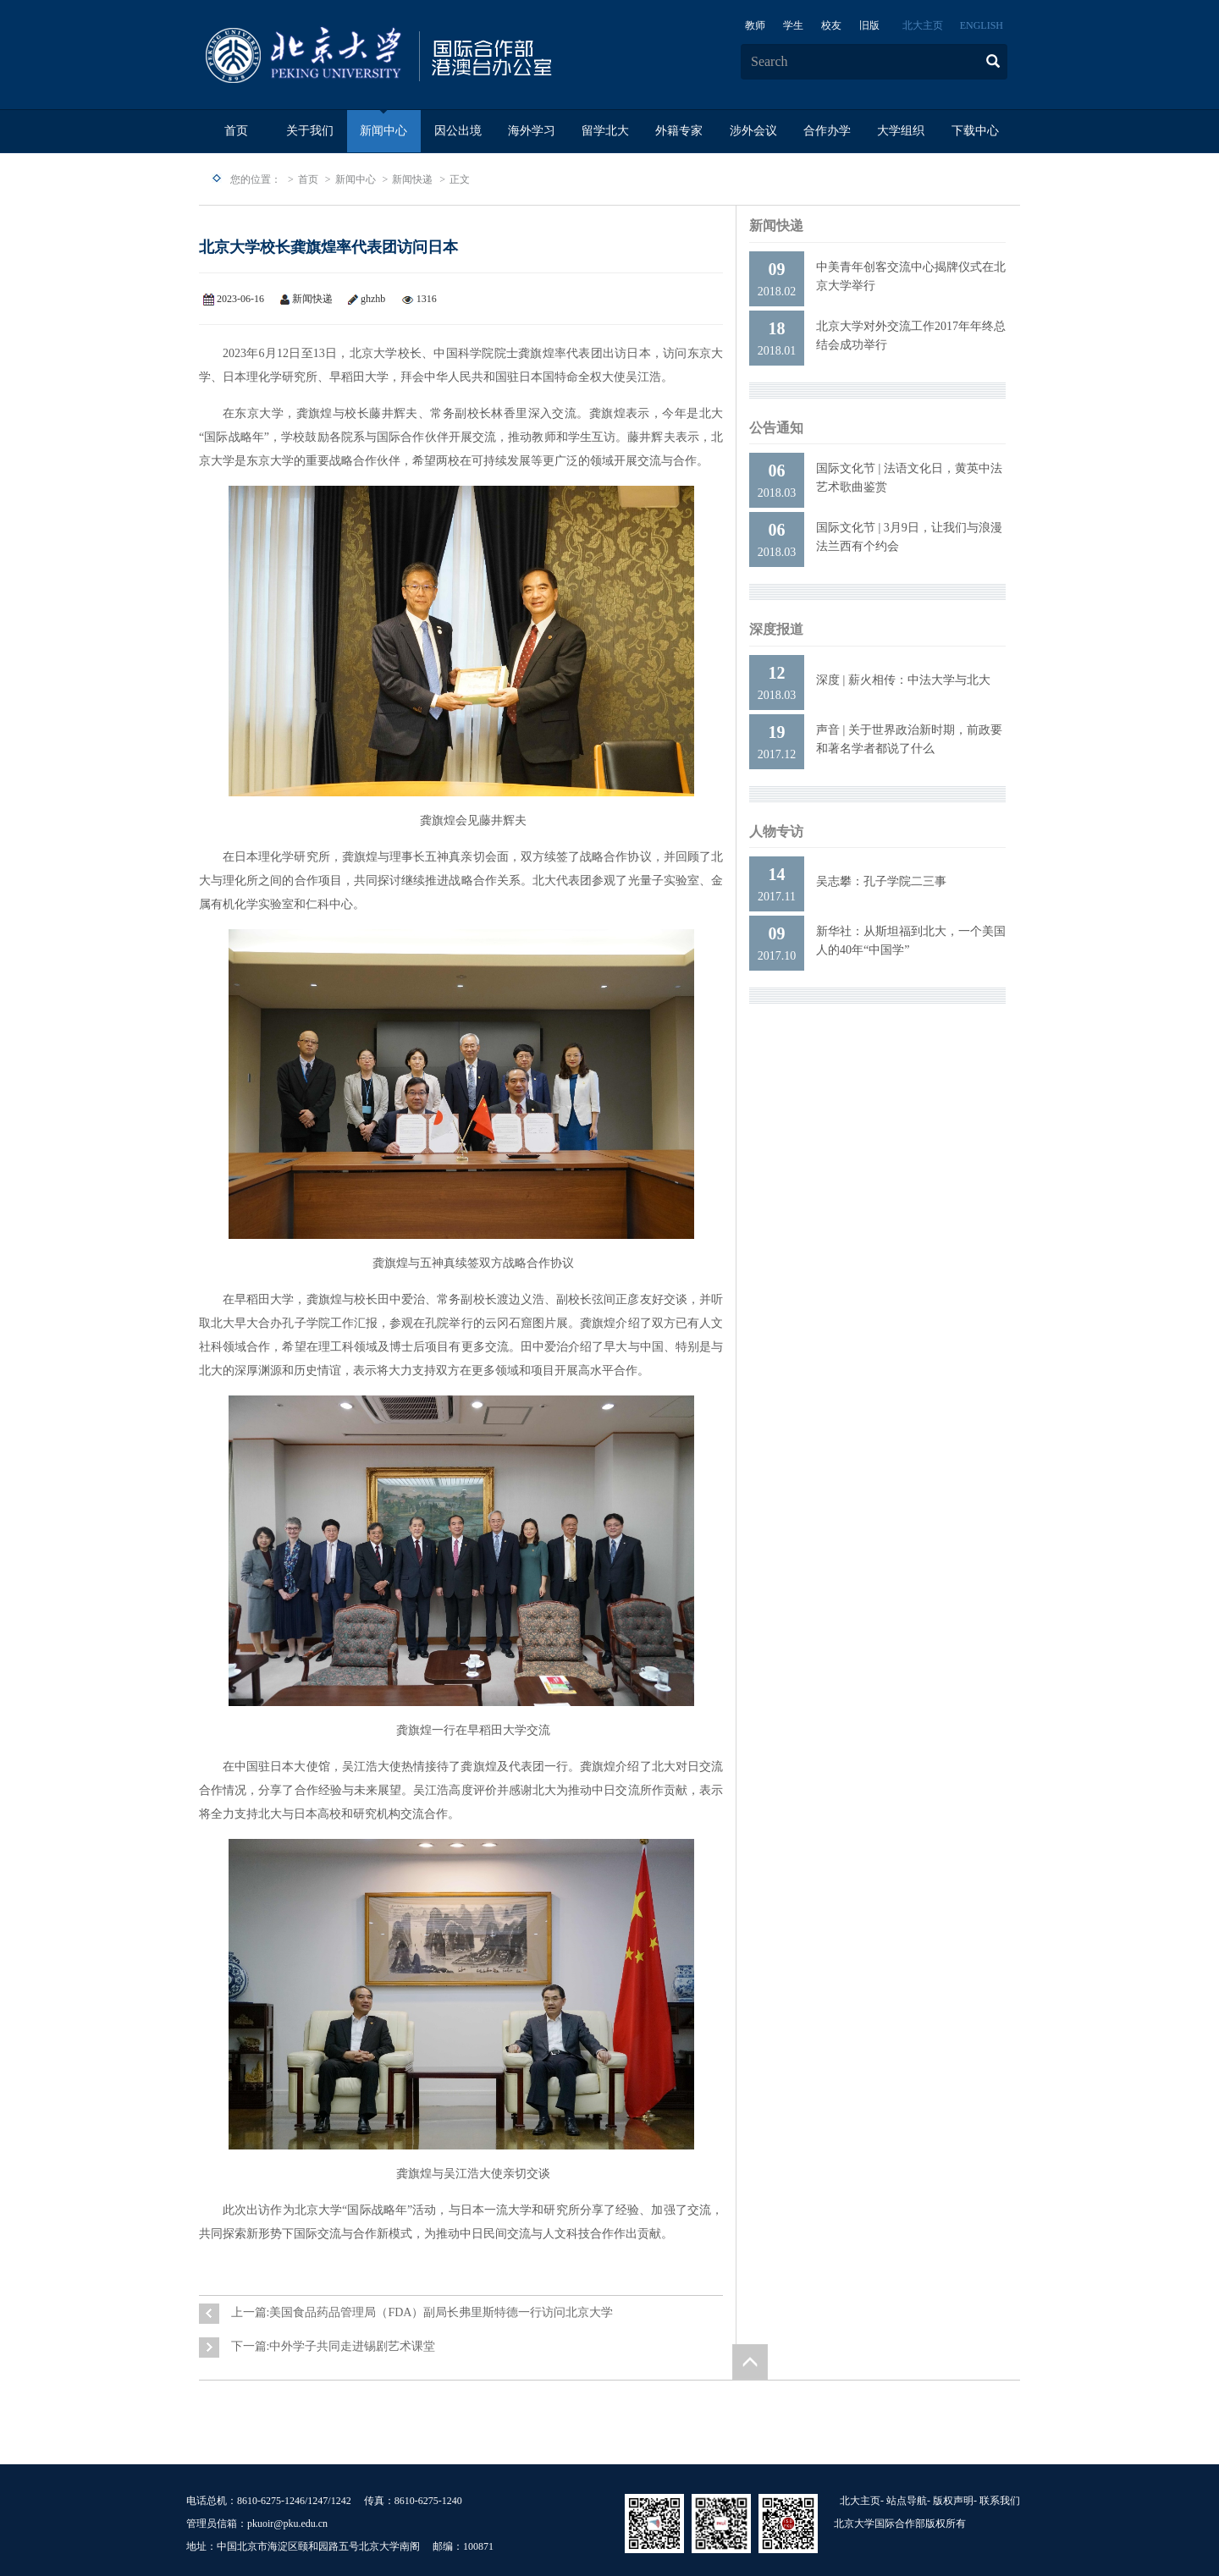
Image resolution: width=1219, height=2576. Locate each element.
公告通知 (776, 428)
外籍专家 (679, 130)
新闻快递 (412, 179)
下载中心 (975, 130)
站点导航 (906, 2501)
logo (432, 55)
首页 (236, 130)
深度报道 (776, 629)
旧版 (869, 25)
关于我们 (310, 130)
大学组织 (900, 130)
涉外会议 (753, 130)
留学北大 (605, 130)
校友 (831, 25)
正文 (460, 179)
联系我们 (999, 2501)
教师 (755, 25)
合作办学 (827, 130)
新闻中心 (383, 130)
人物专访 (776, 831)
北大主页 (922, 25)
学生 (793, 25)
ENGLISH (981, 25)
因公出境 (458, 130)
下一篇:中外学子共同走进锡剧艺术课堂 (333, 2346)
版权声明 (953, 2501)
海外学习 (531, 130)
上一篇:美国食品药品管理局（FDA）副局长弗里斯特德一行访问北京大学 (422, 2312)
